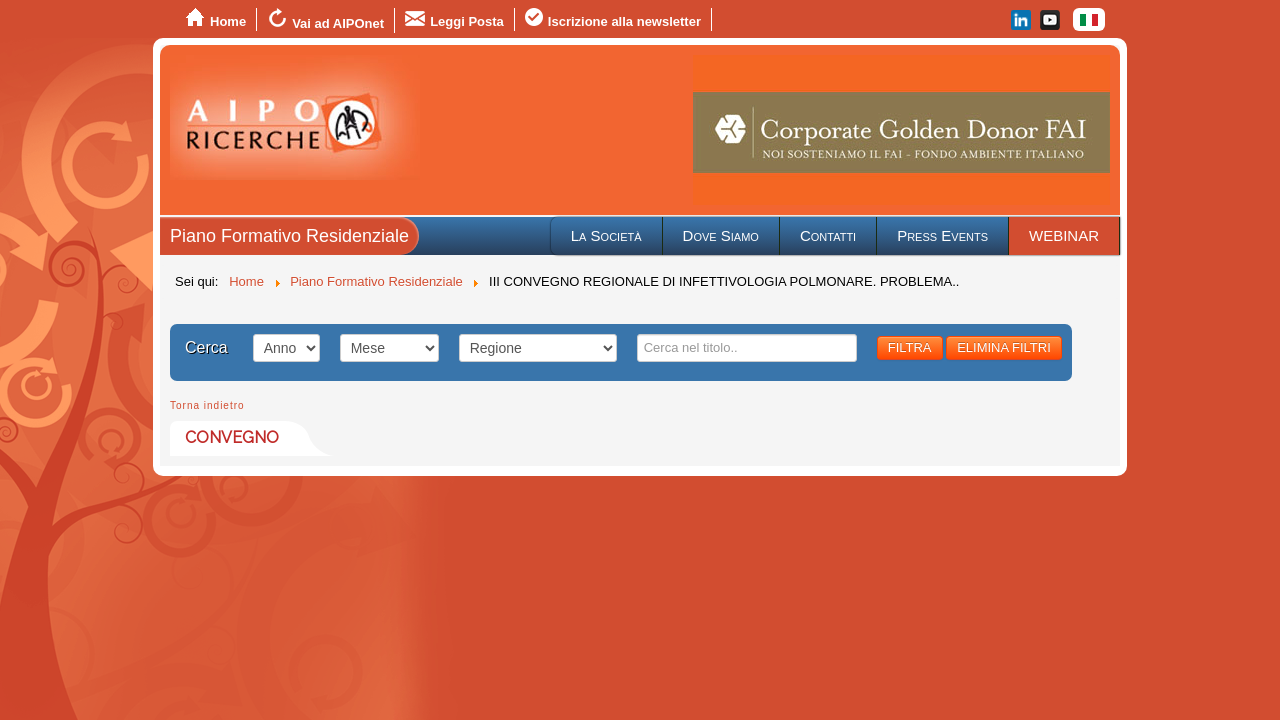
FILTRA (910, 347)
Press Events (942, 235)
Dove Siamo (721, 235)
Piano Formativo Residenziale (289, 236)
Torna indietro (207, 405)
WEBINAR (1064, 235)
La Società (606, 235)
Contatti (828, 235)
